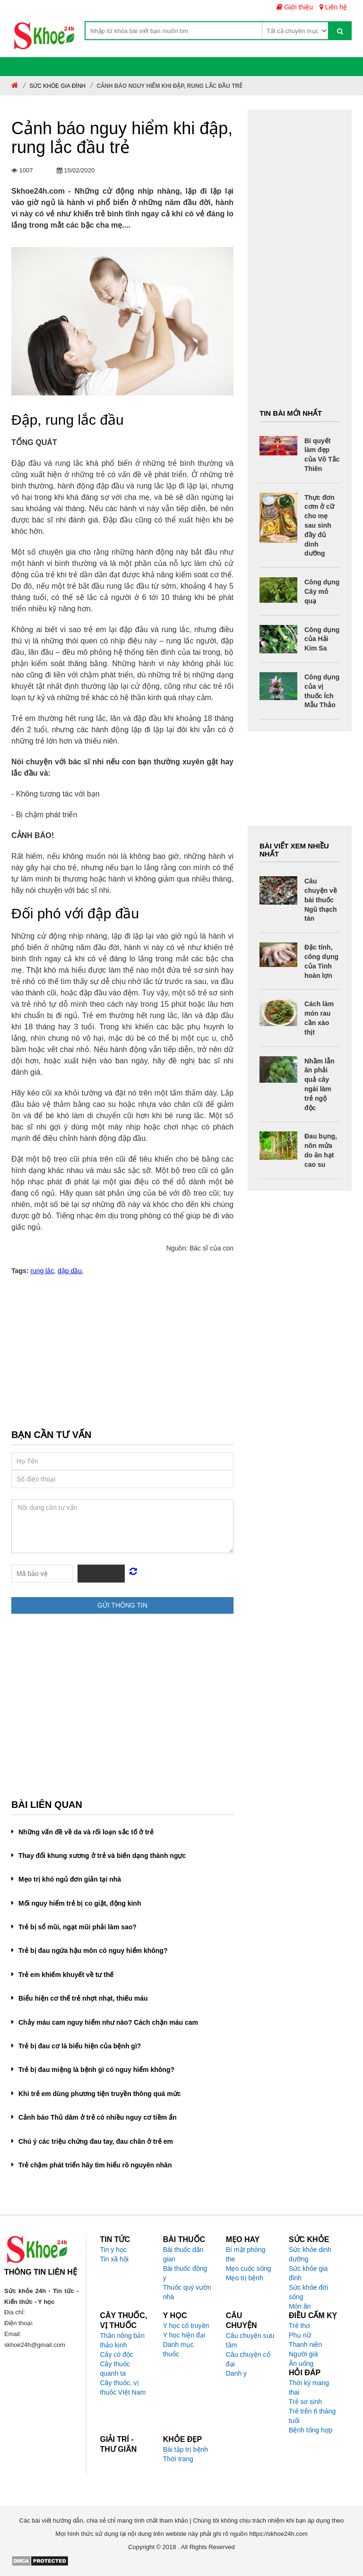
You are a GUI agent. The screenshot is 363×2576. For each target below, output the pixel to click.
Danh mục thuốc (178, 2349)
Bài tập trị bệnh (185, 2449)
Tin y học (113, 2249)
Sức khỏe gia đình (57, 86)
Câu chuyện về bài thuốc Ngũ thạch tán (320, 899)
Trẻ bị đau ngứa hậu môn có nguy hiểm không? (92, 1950)
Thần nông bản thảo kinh (122, 2340)
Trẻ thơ (299, 2325)
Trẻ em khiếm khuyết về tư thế (65, 1974)
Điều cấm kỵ (313, 2315)
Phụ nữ (300, 2335)
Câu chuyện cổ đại (248, 2359)
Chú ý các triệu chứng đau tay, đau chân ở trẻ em (95, 2141)
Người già (303, 2354)
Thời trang (178, 2459)
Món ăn (300, 2306)
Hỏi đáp (304, 2373)
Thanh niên (305, 2344)
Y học (175, 2315)
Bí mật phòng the (246, 2254)
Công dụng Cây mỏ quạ (321, 591)
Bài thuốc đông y (185, 2273)
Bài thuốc (184, 2239)
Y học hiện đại (184, 2335)
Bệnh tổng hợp (311, 2430)
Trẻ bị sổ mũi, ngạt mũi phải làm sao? (77, 1927)
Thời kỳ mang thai (309, 2387)
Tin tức (115, 2239)
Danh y (236, 2373)
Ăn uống (301, 2363)
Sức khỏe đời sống (308, 2292)
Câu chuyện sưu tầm (250, 2340)
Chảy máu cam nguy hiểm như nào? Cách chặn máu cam (108, 2022)
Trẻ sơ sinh (305, 2401)
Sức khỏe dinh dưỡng (310, 2254)
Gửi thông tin (122, 1605)
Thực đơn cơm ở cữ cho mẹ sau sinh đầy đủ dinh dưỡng (319, 525)
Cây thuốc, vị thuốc (123, 2320)
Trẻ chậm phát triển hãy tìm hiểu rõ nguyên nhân (95, 2165)
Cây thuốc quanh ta (115, 2368)
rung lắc (42, 1271)
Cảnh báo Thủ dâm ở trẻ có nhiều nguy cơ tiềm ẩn (97, 2117)
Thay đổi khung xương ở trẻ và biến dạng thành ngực (102, 1855)
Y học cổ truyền (186, 2325)
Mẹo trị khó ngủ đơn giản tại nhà (69, 1879)
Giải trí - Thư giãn (118, 2444)
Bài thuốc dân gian (183, 2254)
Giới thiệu (295, 7)
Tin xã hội (114, 2259)
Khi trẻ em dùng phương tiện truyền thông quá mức (99, 2093)
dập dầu (70, 1271)
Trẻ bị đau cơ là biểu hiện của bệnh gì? (79, 2046)
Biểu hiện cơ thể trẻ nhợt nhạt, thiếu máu (83, 1998)
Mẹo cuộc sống (248, 2268)
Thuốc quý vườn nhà (187, 2292)
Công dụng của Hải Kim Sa (321, 639)
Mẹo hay (243, 2239)
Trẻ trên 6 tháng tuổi (312, 2415)
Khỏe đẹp (182, 2439)
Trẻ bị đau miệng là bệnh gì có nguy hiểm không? (96, 2069)
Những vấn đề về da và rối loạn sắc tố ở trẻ (86, 1832)
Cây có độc (116, 2354)
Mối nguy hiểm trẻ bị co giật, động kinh (79, 1903)
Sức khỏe (309, 2239)
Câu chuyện (241, 2320)
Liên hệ (333, 7)
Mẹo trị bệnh (244, 2278)
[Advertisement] (122, 1354)
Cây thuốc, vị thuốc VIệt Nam (123, 2387)
